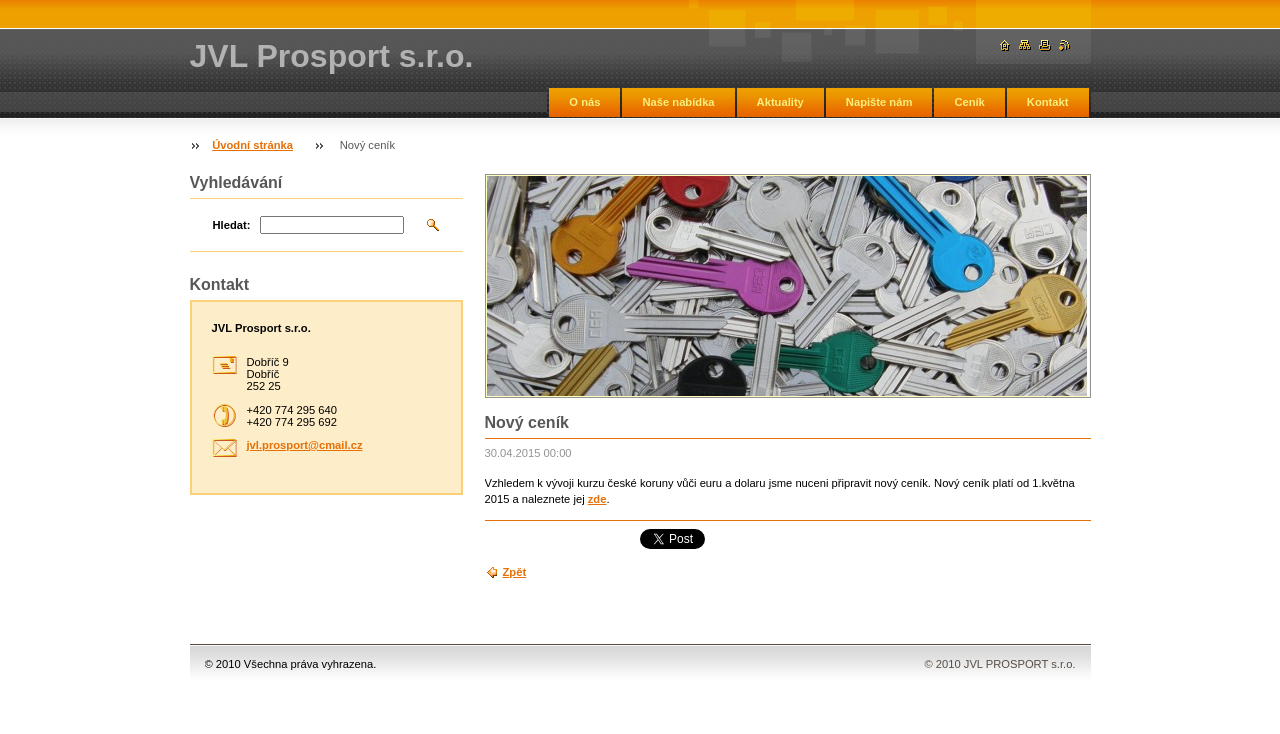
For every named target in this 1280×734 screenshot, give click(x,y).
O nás (584, 102)
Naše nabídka (678, 102)
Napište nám (879, 102)
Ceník (969, 102)
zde (597, 499)
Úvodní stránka (252, 145)
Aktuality (780, 102)
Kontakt (1048, 102)
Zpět (515, 572)
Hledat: (232, 225)
